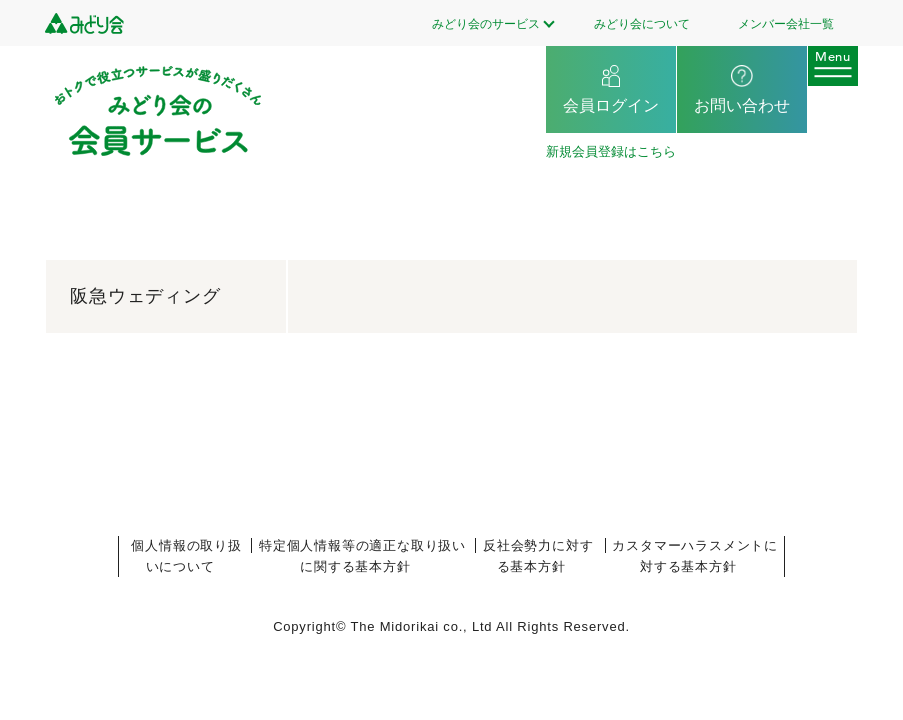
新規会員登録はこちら (611, 151)
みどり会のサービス (486, 24)
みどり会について (642, 24)
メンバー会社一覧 (786, 24)
